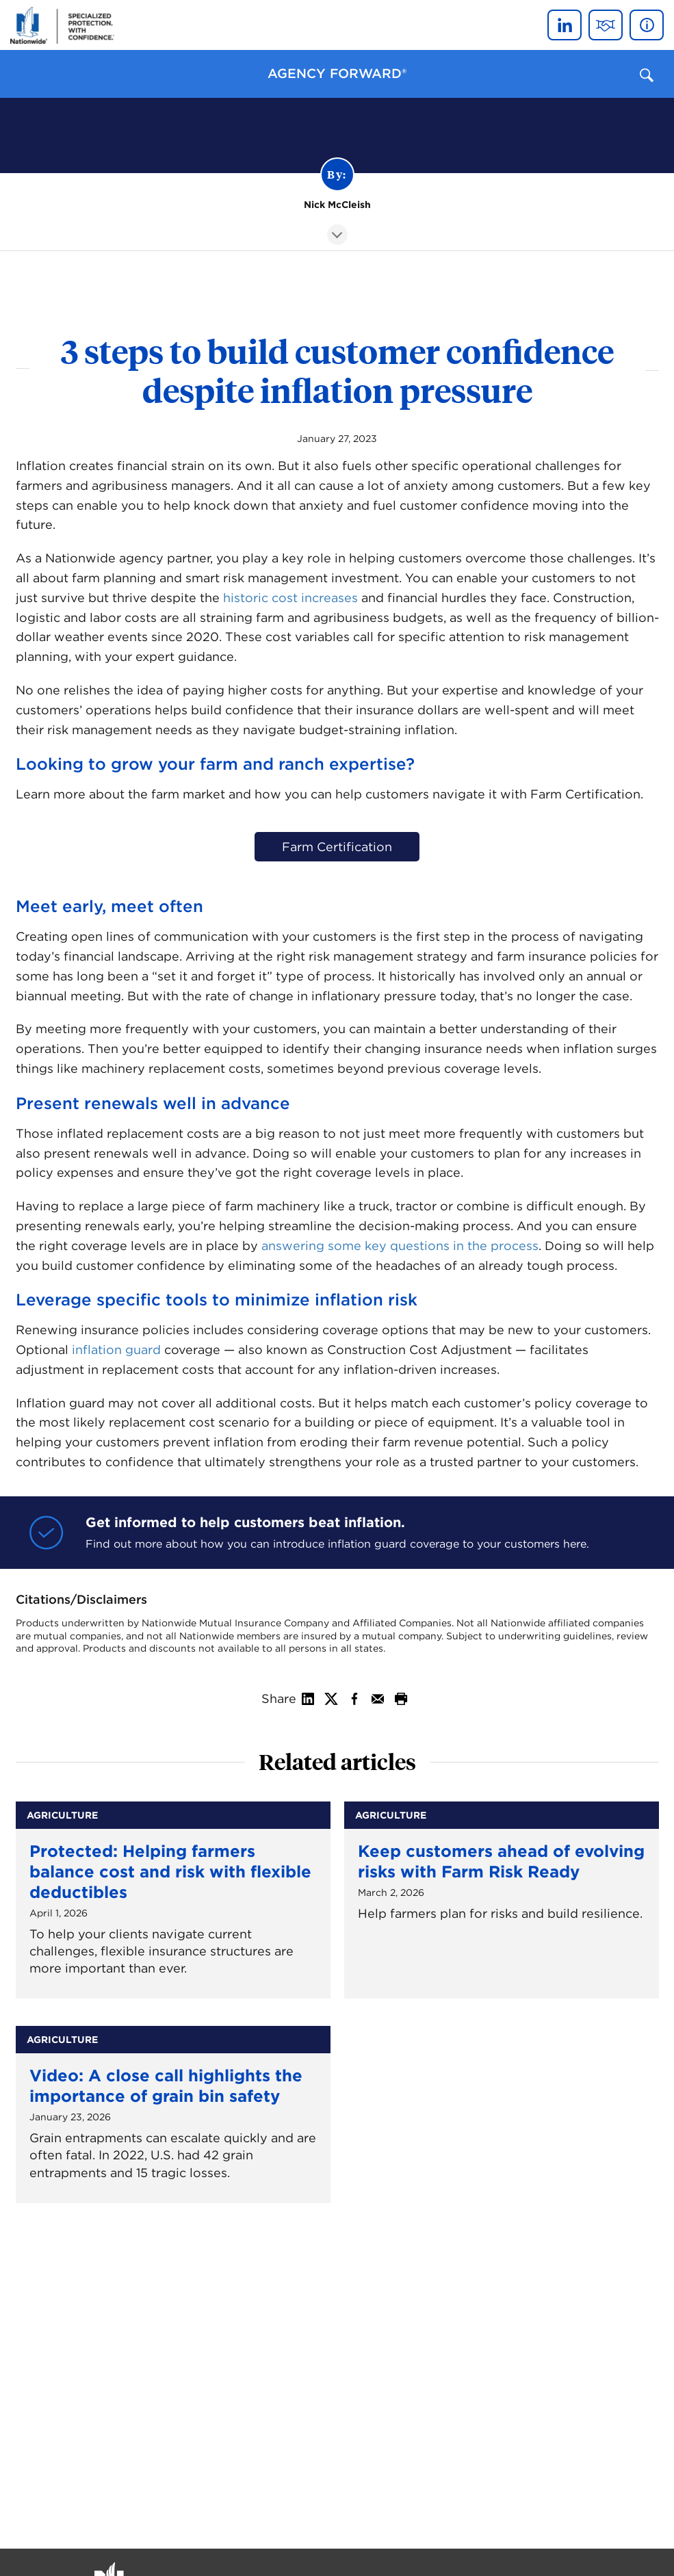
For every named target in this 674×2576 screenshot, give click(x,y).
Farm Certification (337, 847)
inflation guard (116, 1349)
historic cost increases (290, 597)
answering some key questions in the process (400, 1245)
